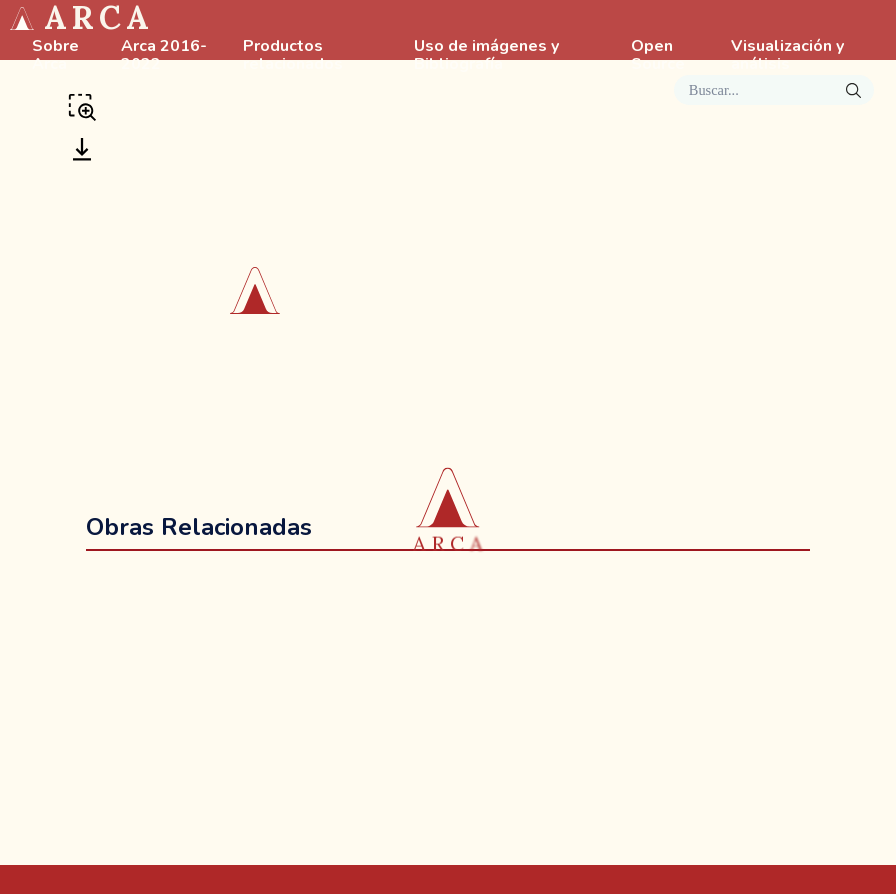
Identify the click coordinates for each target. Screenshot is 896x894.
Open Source (658, 56)
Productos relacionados (293, 56)
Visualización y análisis (787, 56)
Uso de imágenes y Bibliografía (486, 56)
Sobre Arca (55, 56)
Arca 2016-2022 (164, 56)
